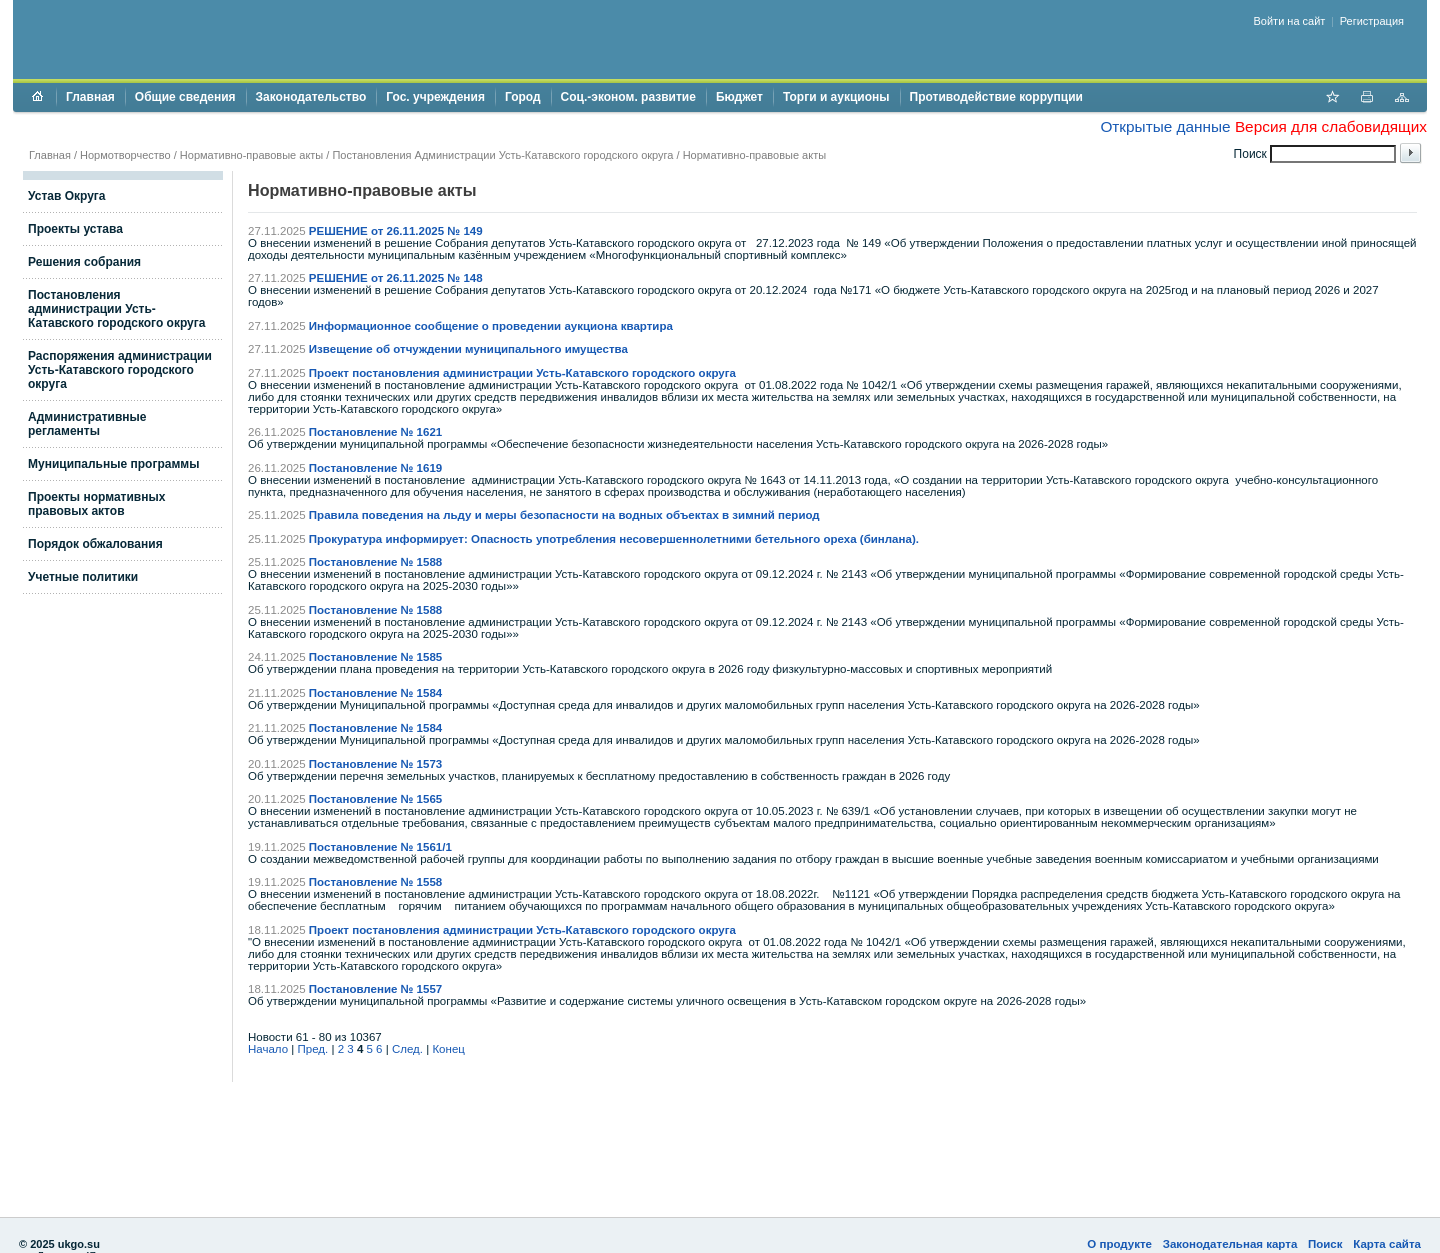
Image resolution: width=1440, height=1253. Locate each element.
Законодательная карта (1230, 1244)
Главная (90, 97)
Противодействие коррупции (996, 97)
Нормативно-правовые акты (251, 155)
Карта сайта (1387, 1244)
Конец (448, 1049)
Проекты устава (75, 229)
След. (407, 1049)
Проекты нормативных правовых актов (96, 504)
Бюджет (739, 97)
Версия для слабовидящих (1331, 126)
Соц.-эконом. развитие (628, 97)
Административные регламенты (87, 424)
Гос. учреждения (435, 97)
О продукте (1119, 1244)
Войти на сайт (1290, 21)
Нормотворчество (125, 155)
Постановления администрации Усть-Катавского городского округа (116, 309)
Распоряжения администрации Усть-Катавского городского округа (120, 370)
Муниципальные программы (113, 464)
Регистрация (1372, 21)
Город (523, 97)
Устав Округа (67, 196)
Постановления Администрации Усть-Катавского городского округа (502, 155)
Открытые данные (1165, 126)
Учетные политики (83, 577)
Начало (268, 1049)
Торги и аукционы (836, 97)
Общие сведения (185, 97)
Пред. (313, 1049)
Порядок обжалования (95, 544)
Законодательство (311, 97)
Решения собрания (84, 262)
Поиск (1325, 1244)
